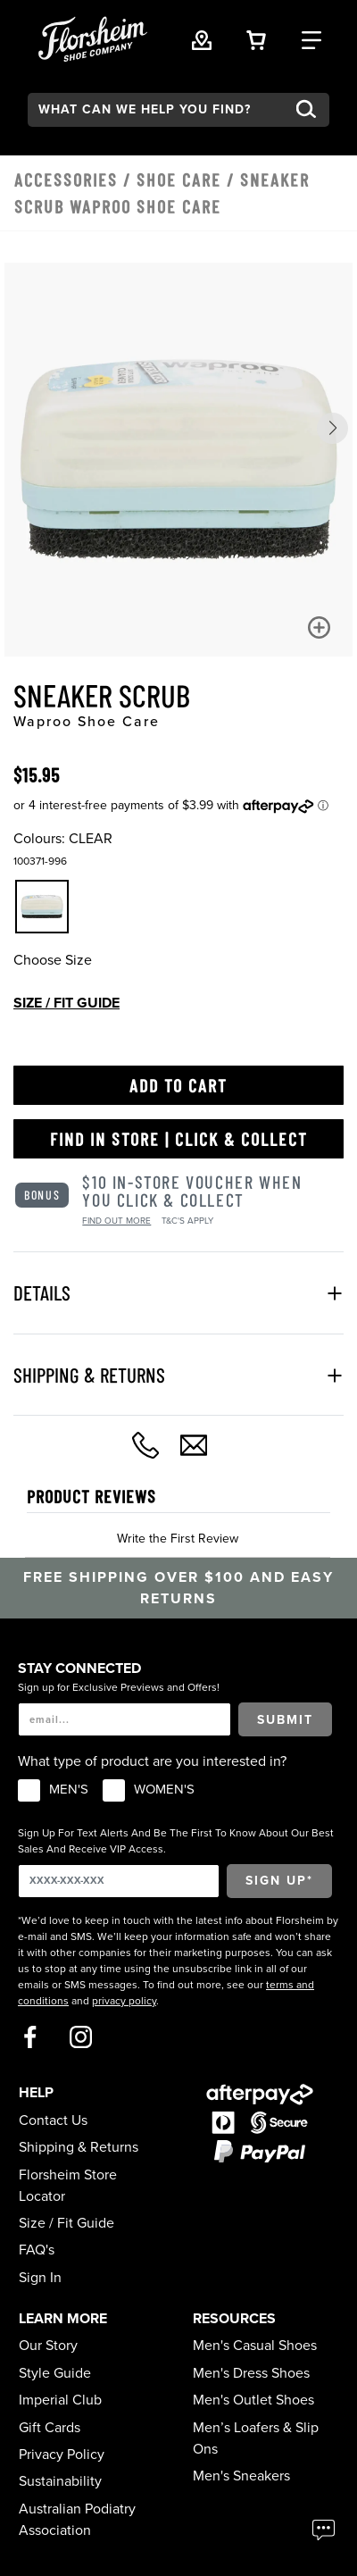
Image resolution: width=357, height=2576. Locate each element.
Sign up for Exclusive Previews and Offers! (119, 1687)
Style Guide (55, 2373)
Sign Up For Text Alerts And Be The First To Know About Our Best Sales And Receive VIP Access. (176, 1841)
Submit (285, 1719)
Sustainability (60, 2481)
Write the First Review (177, 1538)
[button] (332, 428)
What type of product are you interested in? (152, 1761)
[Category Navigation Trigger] (311, 38)
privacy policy (124, 2001)
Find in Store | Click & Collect (179, 1139)
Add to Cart (178, 1085)
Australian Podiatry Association (77, 2519)
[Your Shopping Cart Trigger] (256, 38)
